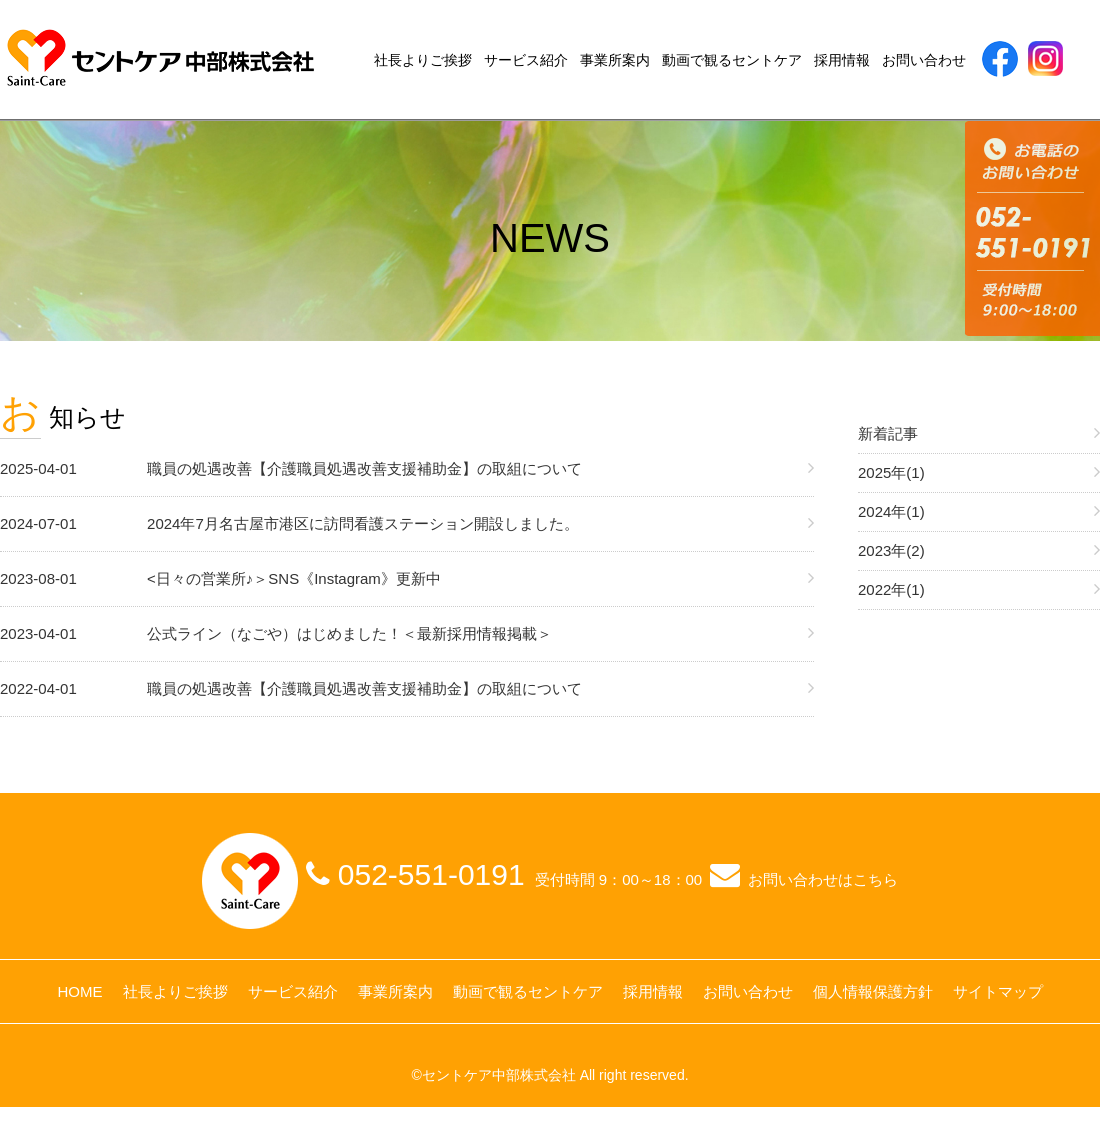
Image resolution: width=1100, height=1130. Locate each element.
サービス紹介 (526, 60)
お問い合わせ (924, 60)
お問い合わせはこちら (823, 879)
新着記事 (888, 433)
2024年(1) (891, 511)
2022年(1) (891, 589)
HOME (80, 991)
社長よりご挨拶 (423, 60)
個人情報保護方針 (873, 991)
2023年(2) (891, 550)
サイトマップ (998, 991)
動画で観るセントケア (732, 60)
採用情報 (842, 60)
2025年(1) (891, 472)
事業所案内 (615, 60)
